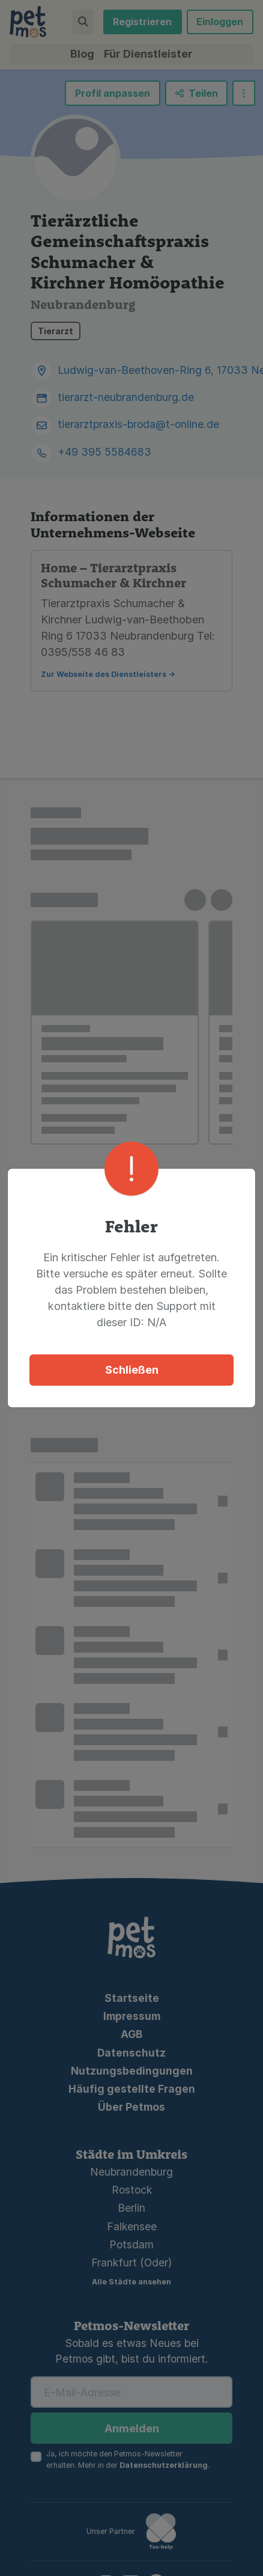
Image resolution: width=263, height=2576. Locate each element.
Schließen (132, 1342)
